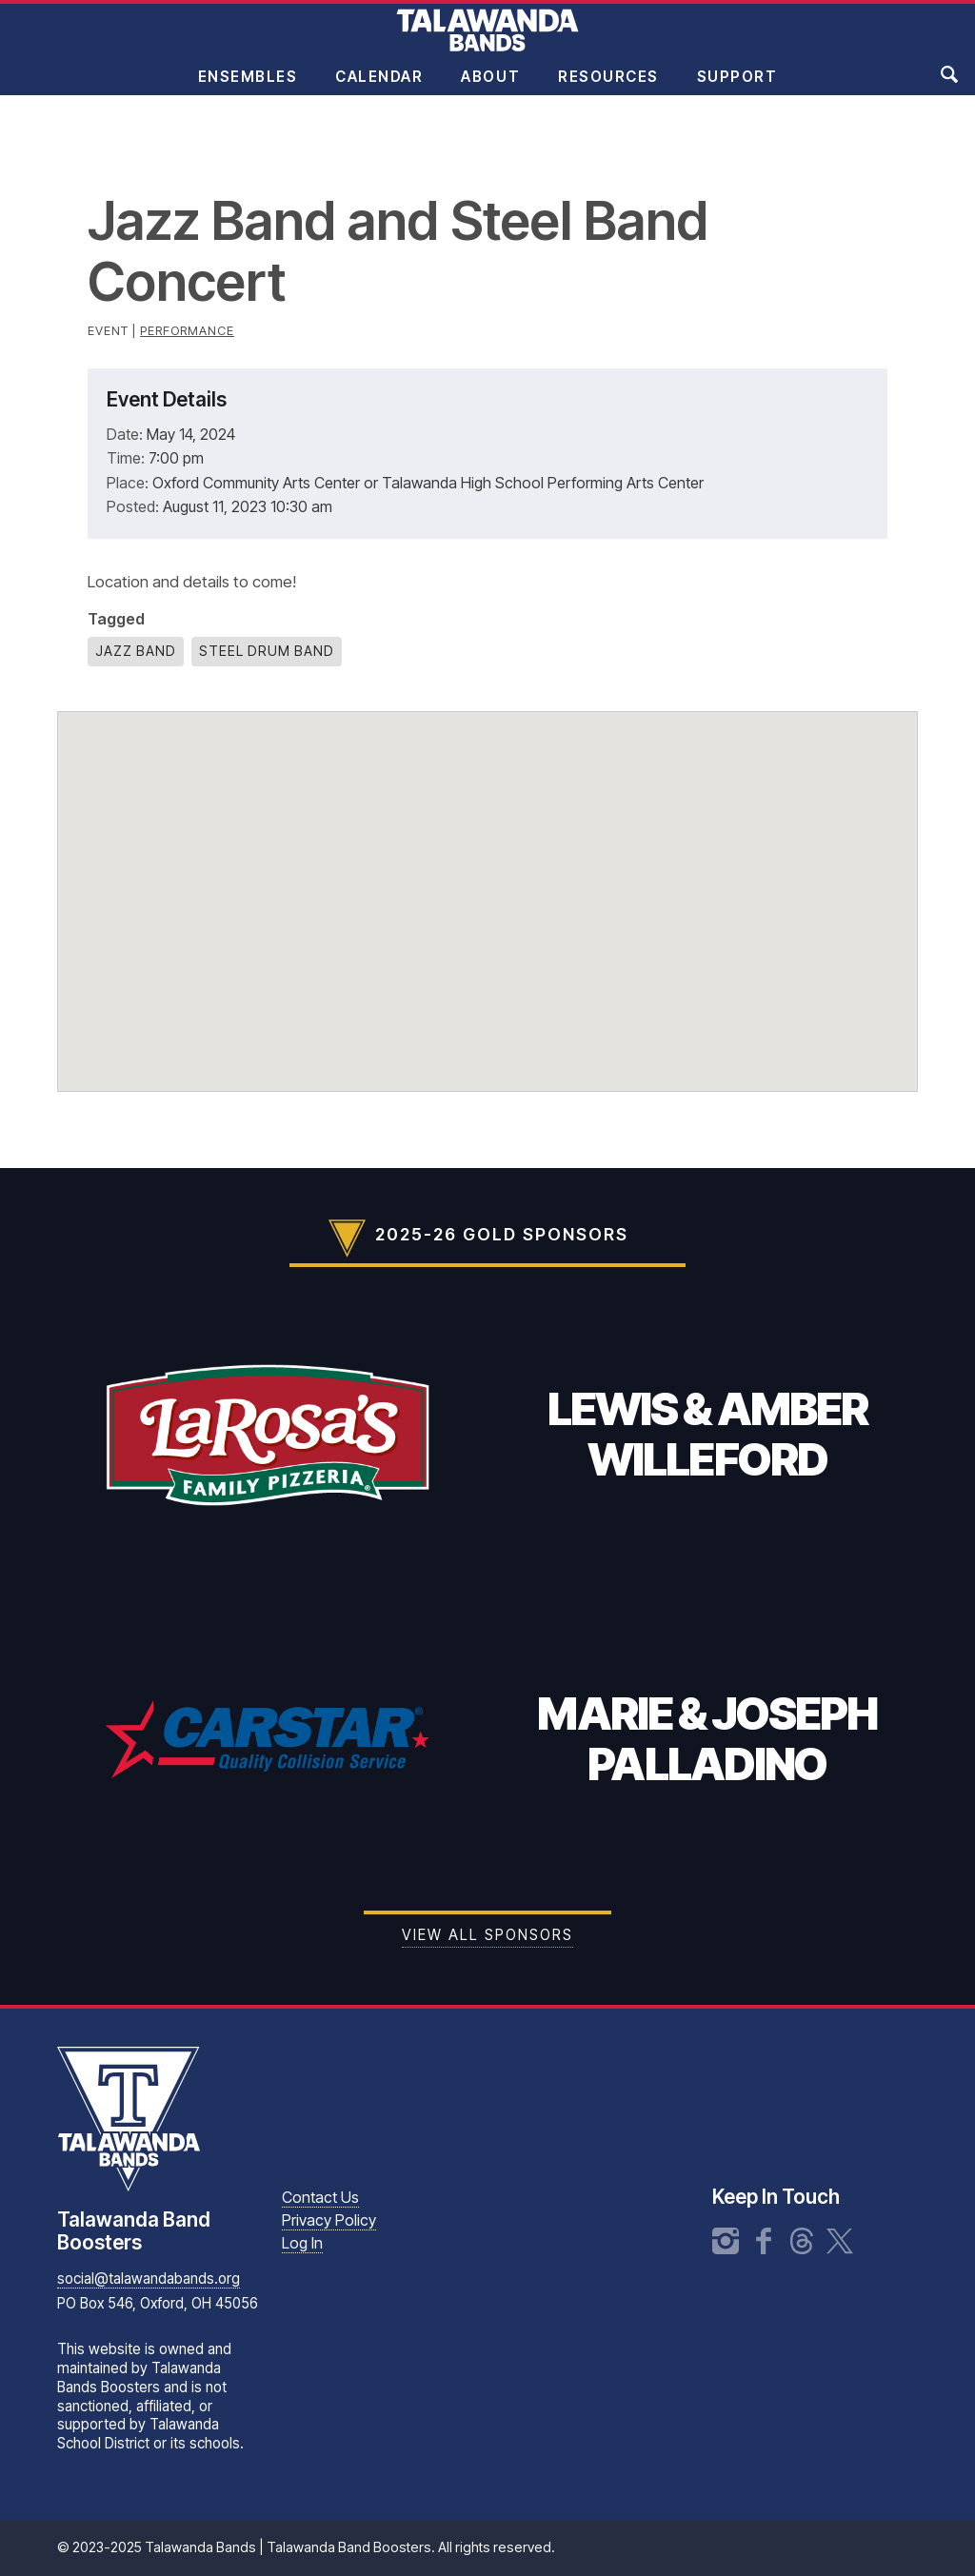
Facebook (763, 2241)
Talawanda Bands (487, 42)
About (490, 89)
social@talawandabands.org (148, 2278)
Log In (302, 2242)
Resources (608, 89)
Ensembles (248, 89)
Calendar (379, 89)
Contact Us (320, 2197)
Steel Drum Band (266, 651)
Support (737, 89)
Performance (187, 331)
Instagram (725, 2241)
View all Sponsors (487, 1935)
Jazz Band (135, 651)
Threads (801, 2241)
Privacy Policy (329, 2219)
